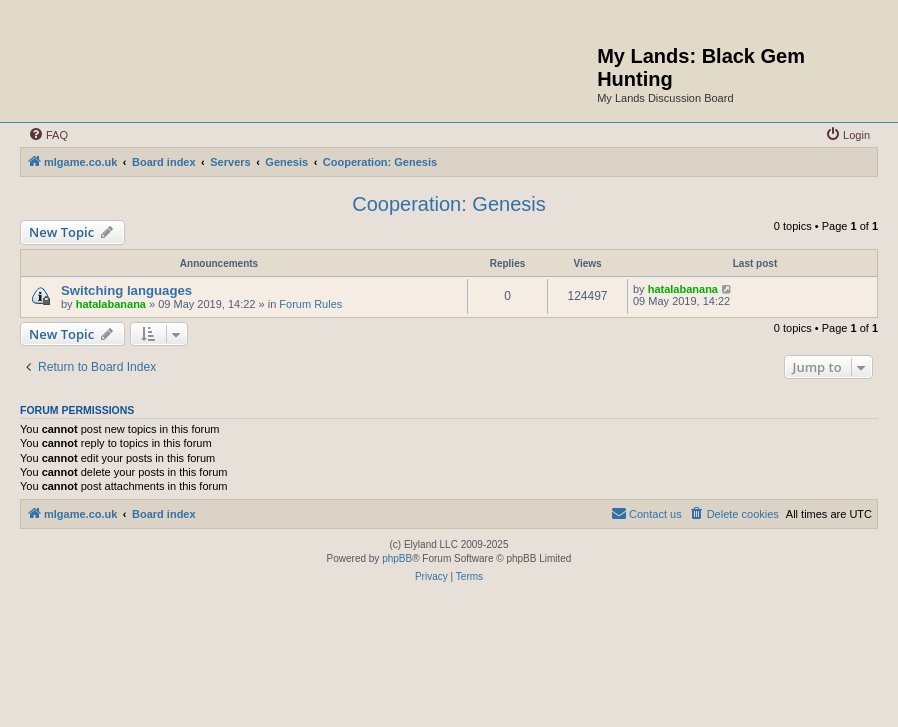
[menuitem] (48, 135)
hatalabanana (111, 304)
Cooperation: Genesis (448, 204)
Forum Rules (310, 304)
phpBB (397, 558)
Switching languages (126, 290)
